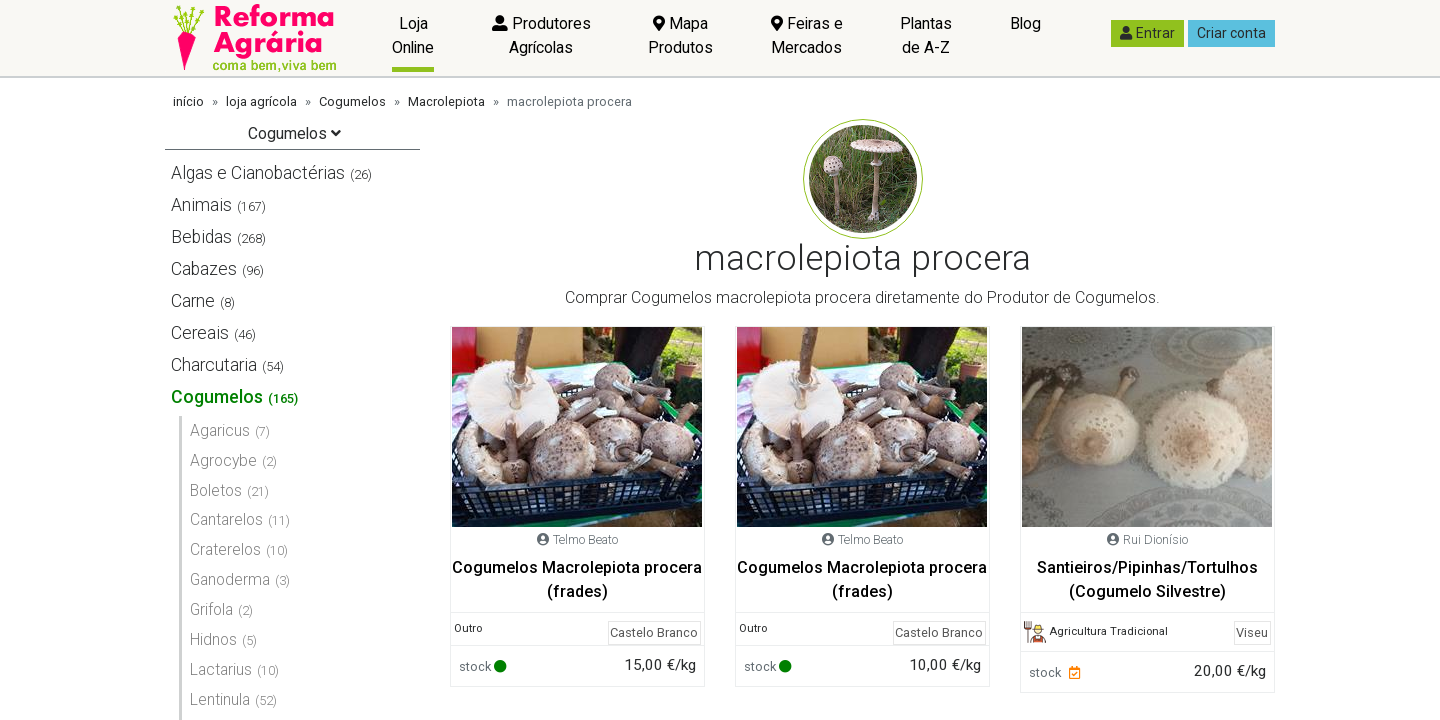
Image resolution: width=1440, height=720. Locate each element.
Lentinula (220, 699)
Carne (193, 301)
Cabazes (204, 269)
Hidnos (213, 639)
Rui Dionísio (1155, 539)
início (188, 101)
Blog (1025, 23)
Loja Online (413, 35)
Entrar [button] (1147, 33)
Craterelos (225, 549)
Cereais (200, 333)
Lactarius (221, 669)
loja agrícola (261, 101)
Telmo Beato (585, 539)
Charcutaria (214, 365)
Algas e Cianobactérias (258, 173)
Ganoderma (230, 579)
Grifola (211, 609)
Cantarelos (226, 519)
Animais (201, 205)
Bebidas (201, 237)
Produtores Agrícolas (541, 35)
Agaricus (220, 430)
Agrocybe (223, 460)
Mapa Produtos (680, 35)
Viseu (1252, 632)
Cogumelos (352, 101)
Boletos (216, 490)
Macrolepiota (446, 101)
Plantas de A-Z (926, 35)
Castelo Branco (654, 632)
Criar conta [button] (1231, 33)
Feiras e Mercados (807, 35)
